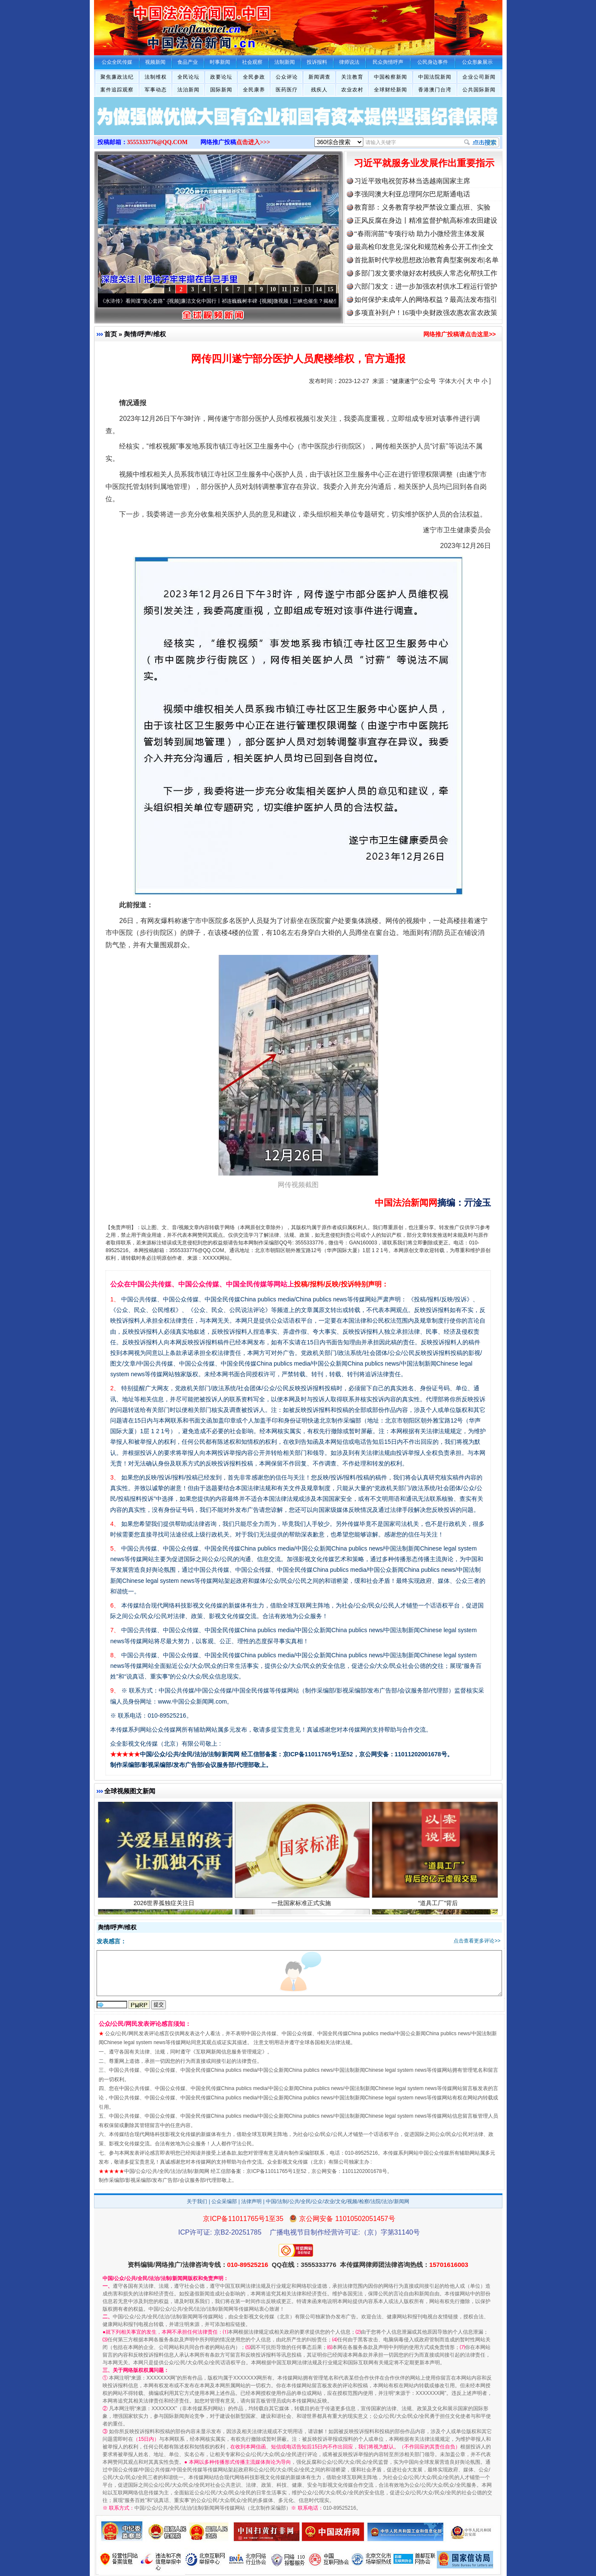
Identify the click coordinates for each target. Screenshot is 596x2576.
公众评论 (287, 77)
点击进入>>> (253, 142)
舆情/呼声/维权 (144, 334)
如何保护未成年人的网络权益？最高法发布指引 (425, 299)
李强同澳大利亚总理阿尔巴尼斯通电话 (412, 194)
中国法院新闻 (434, 77)
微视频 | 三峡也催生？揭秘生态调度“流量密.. (331, 301)
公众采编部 (224, 2201)
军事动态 (156, 90)
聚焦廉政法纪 (117, 77)
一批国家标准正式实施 (302, 1913)
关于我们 (197, 2201)
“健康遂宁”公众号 (413, 381)
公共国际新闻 (479, 90)
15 (331, 289)
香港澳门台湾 (434, 90)
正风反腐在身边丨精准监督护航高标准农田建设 (425, 220)
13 (308, 289)
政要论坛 (221, 77)
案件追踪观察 (117, 90)
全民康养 (254, 90)
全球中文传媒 (164, 24)
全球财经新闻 (390, 90)
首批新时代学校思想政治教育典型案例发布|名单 (426, 260)
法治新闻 (188, 90)
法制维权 (156, 77)
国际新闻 (221, 90)
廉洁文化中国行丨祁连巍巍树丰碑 (226, 301)
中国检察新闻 (390, 77)
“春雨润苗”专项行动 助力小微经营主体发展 (419, 233)
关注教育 (352, 77)
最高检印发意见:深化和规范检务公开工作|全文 (424, 246)
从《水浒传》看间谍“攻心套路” (137, 301)
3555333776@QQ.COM (157, 142)
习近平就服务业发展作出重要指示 (424, 163)
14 (319, 289)
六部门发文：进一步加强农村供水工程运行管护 (425, 286)
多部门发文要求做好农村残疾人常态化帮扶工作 (425, 273)
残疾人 (319, 90)
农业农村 (352, 90)
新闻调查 (319, 77)
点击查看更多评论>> (476, 1941)
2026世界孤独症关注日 (165, 1913)
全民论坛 (188, 77)
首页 (110, 334)
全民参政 (254, 77)
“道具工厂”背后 (439, 1913)
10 (273, 289)
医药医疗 (287, 90)
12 (296, 289)
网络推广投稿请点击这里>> (459, 334)
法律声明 (251, 2201)
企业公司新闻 (479, 77)
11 (284, 289)
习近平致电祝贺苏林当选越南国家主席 (412, 181)
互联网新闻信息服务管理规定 (229, 2052)
